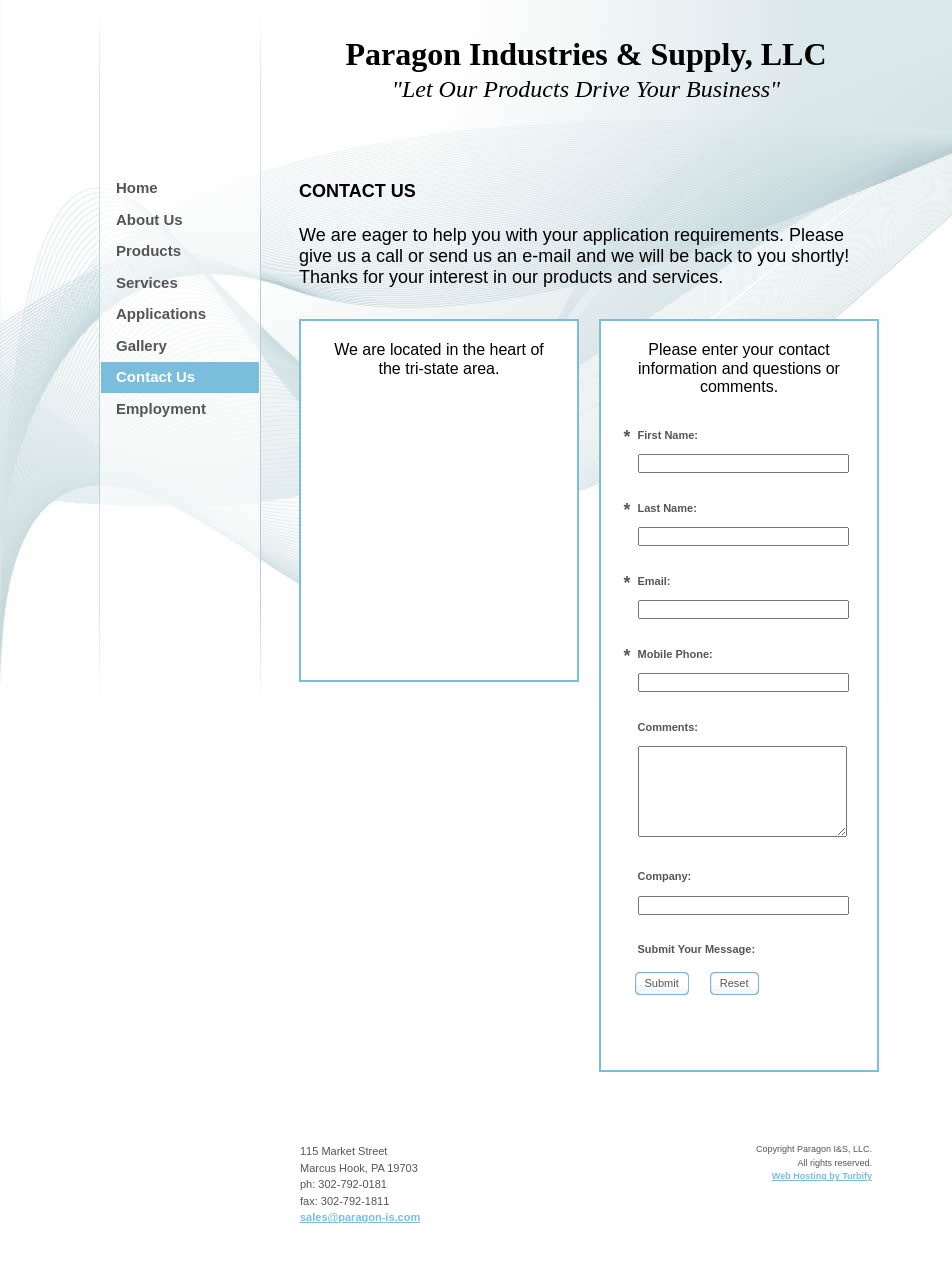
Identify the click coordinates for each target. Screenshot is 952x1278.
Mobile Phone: (675, 654)
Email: (654, 581)
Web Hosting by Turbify (822, 1176)
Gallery (141, 345)
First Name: (668, 435)
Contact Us (155, 376)
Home (137, 187)
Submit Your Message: (697, 949)
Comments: (668, 727)
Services (147, 282)
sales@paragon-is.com (360, 1217)
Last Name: (667, 508)
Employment (161, 408)
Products (148, 250)
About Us (149, 219)
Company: (665, 876)
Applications (161, 313)
